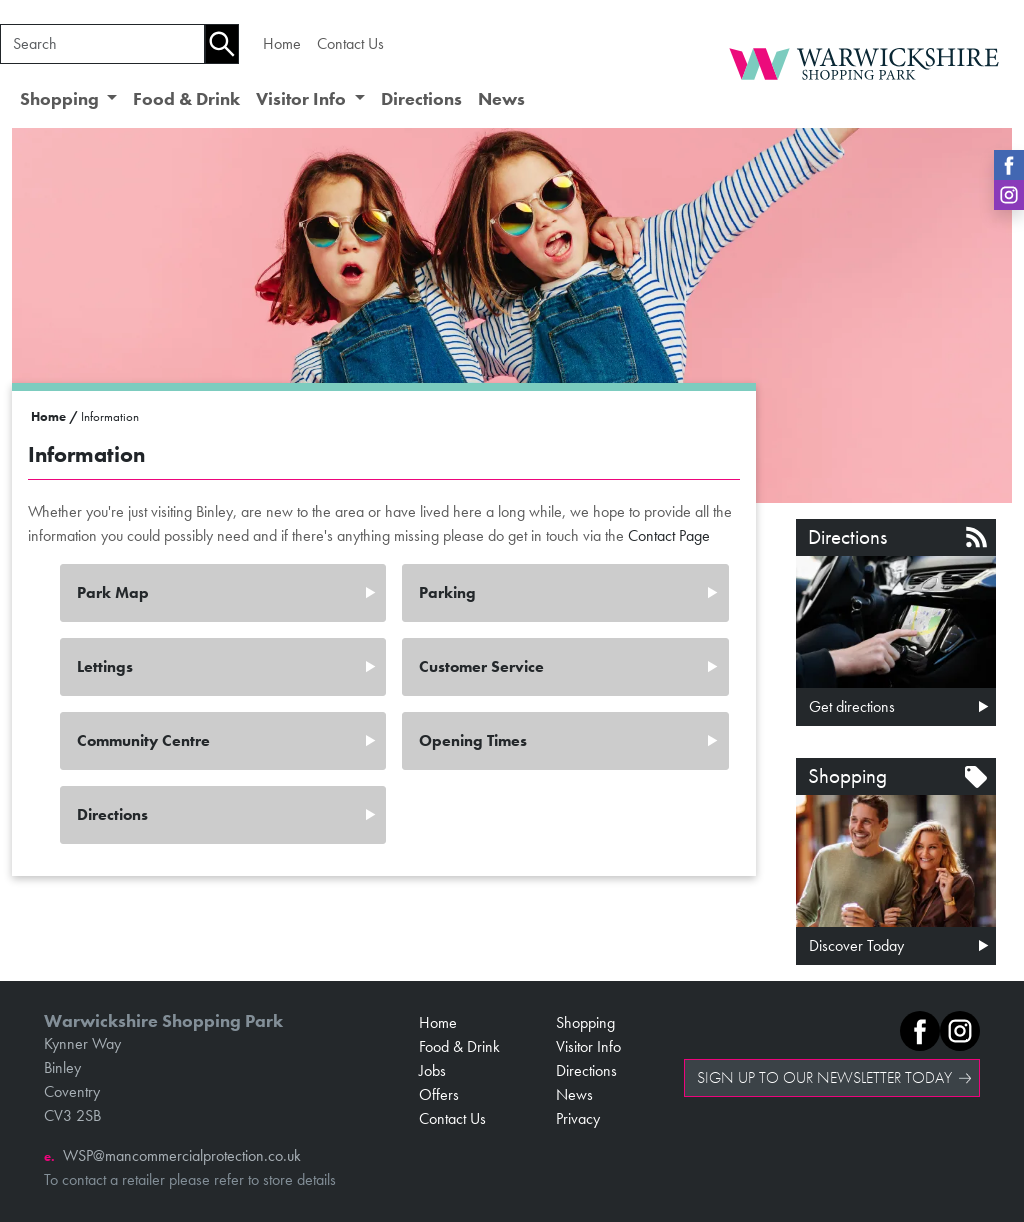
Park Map (113, 592)
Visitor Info (588, 1046)
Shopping (585, 1022)
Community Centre (143, 740)
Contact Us (350, 43)
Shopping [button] (61, 99)
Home (282, 43)
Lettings (105, 666)
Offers (439, 1094)
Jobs (432, 1070)
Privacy (578, 1118)
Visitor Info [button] (303, 99)
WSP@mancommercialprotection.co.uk (182, 1155)
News (501, 99)
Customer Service (481, 666)
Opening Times (473, 740)
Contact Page (669, 535)
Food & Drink (186, 99)
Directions (421, 99)
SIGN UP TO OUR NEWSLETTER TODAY (824, 1077)
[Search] (102, 44)
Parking (447, 592)
